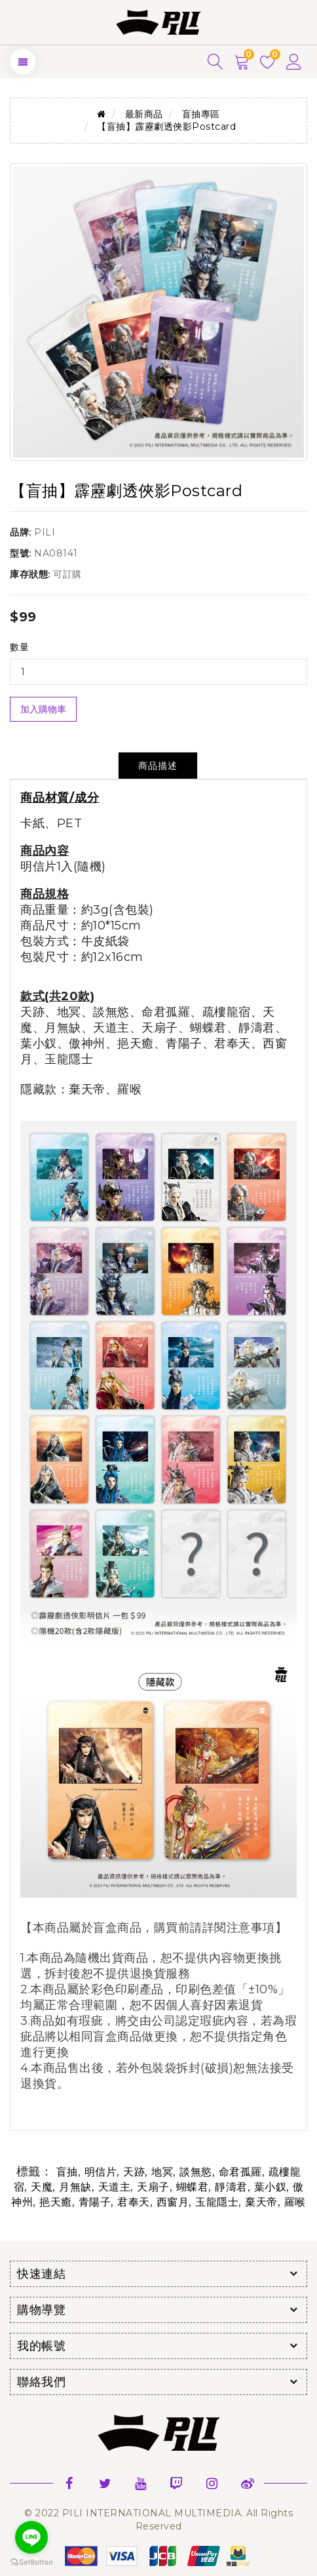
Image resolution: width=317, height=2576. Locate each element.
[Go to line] (31, 2537)
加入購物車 (43, 709)
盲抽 (67, 2172)
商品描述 (157, 765)
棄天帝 (261, 2202)
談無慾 (195, 2172)
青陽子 (95, 2202)
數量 (19, 647)
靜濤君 (231, 2187)
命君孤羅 (240, 2172)
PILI (44, 532)
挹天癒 (55, 2202)
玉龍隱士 (216, 2202)
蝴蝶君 (192, 2187)
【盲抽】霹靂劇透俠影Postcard (166, 126)
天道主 (114, 2187)
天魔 (41, 2187)
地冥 (162, 2172)
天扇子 (153, 2187)
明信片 (100, 2172)
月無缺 (75, 2187)
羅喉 (295, 2202)
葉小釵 (270, 2187)
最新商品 (144, 114)
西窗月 (173, 2202)
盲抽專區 (201, 114)
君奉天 (133, 2202)
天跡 (134, 2172)
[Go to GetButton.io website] (31, 2562)
